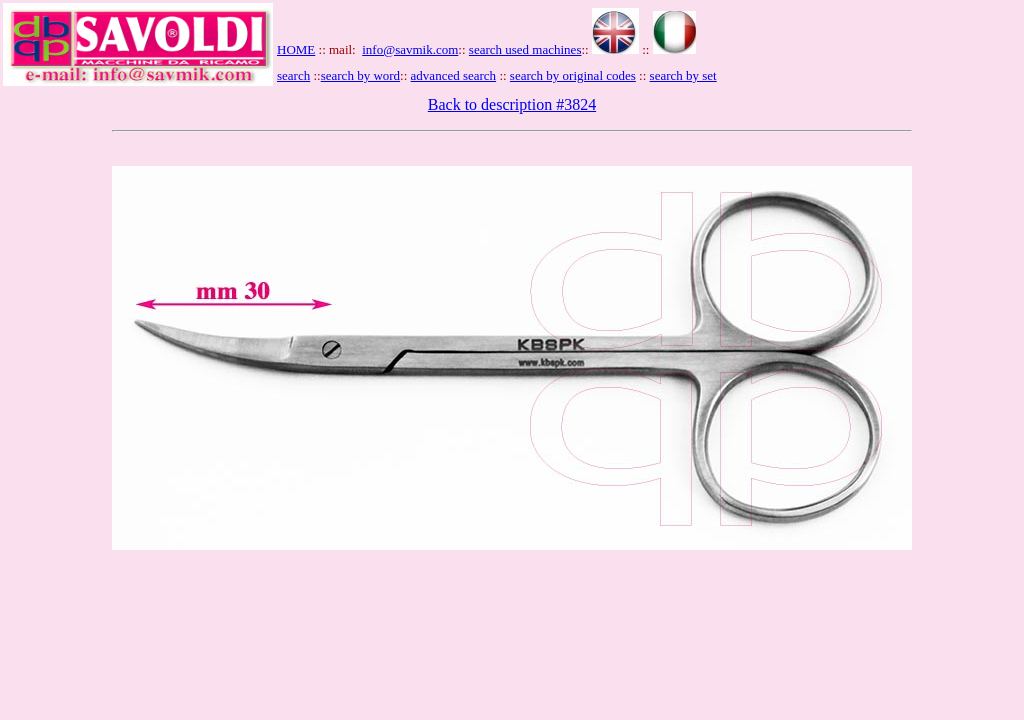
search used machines (525, 49)
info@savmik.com (410, 49)
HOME (296, 49)
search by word (360, 75)
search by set (683, 75)
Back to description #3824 (512, 104)
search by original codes (573, 75)
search (293, 75)
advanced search (454, 75)
